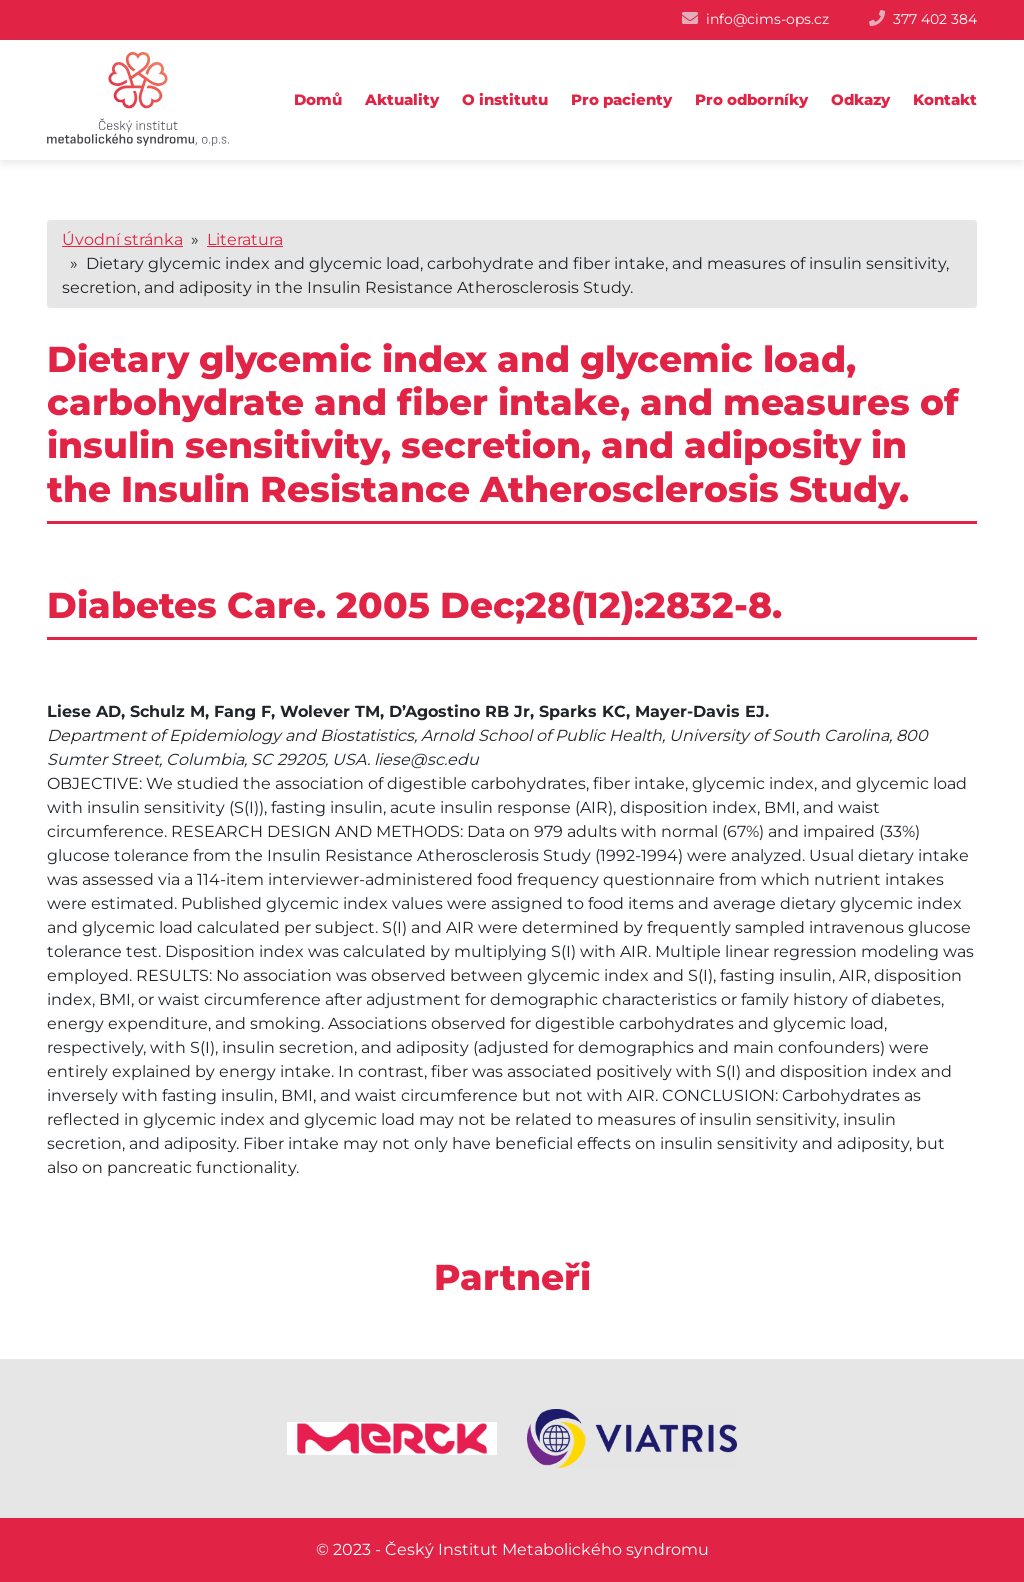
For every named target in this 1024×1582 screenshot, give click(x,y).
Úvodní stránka (122, 239)
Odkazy (860, 99)
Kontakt (945, 99)
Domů (318, 99)
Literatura (245, 239)
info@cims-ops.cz (767, 19)
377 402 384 (935, 19)
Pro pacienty (621, 99)
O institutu (505, 99)
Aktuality (402, 99)
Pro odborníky (751, 99)
